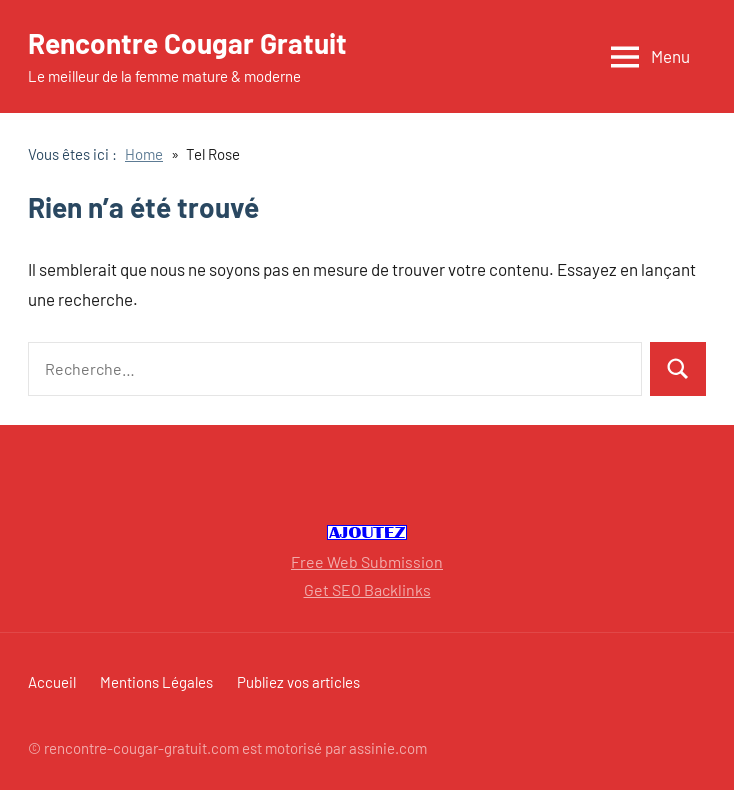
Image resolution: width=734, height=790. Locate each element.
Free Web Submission (367, 561)
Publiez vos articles (298, 682)
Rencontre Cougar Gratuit (187, 43)
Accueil (52, 682)
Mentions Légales (156, 682)
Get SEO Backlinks (367, 589)
